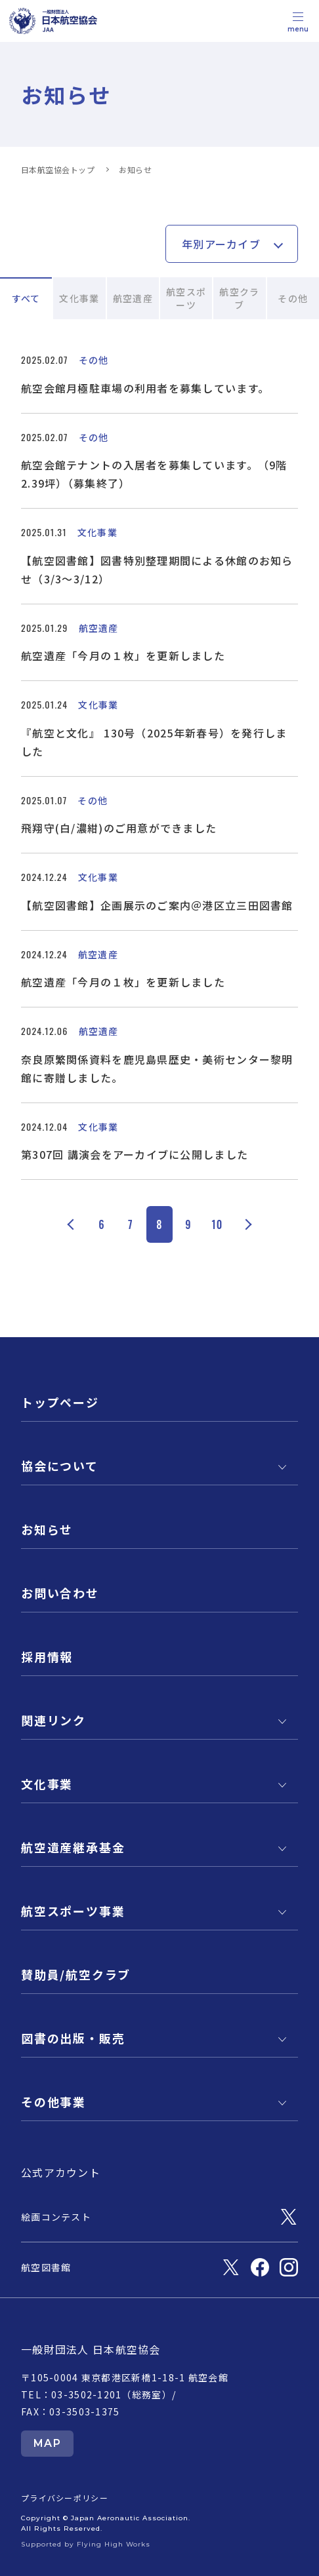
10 (217, 1224)
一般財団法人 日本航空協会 (91, 2349)
